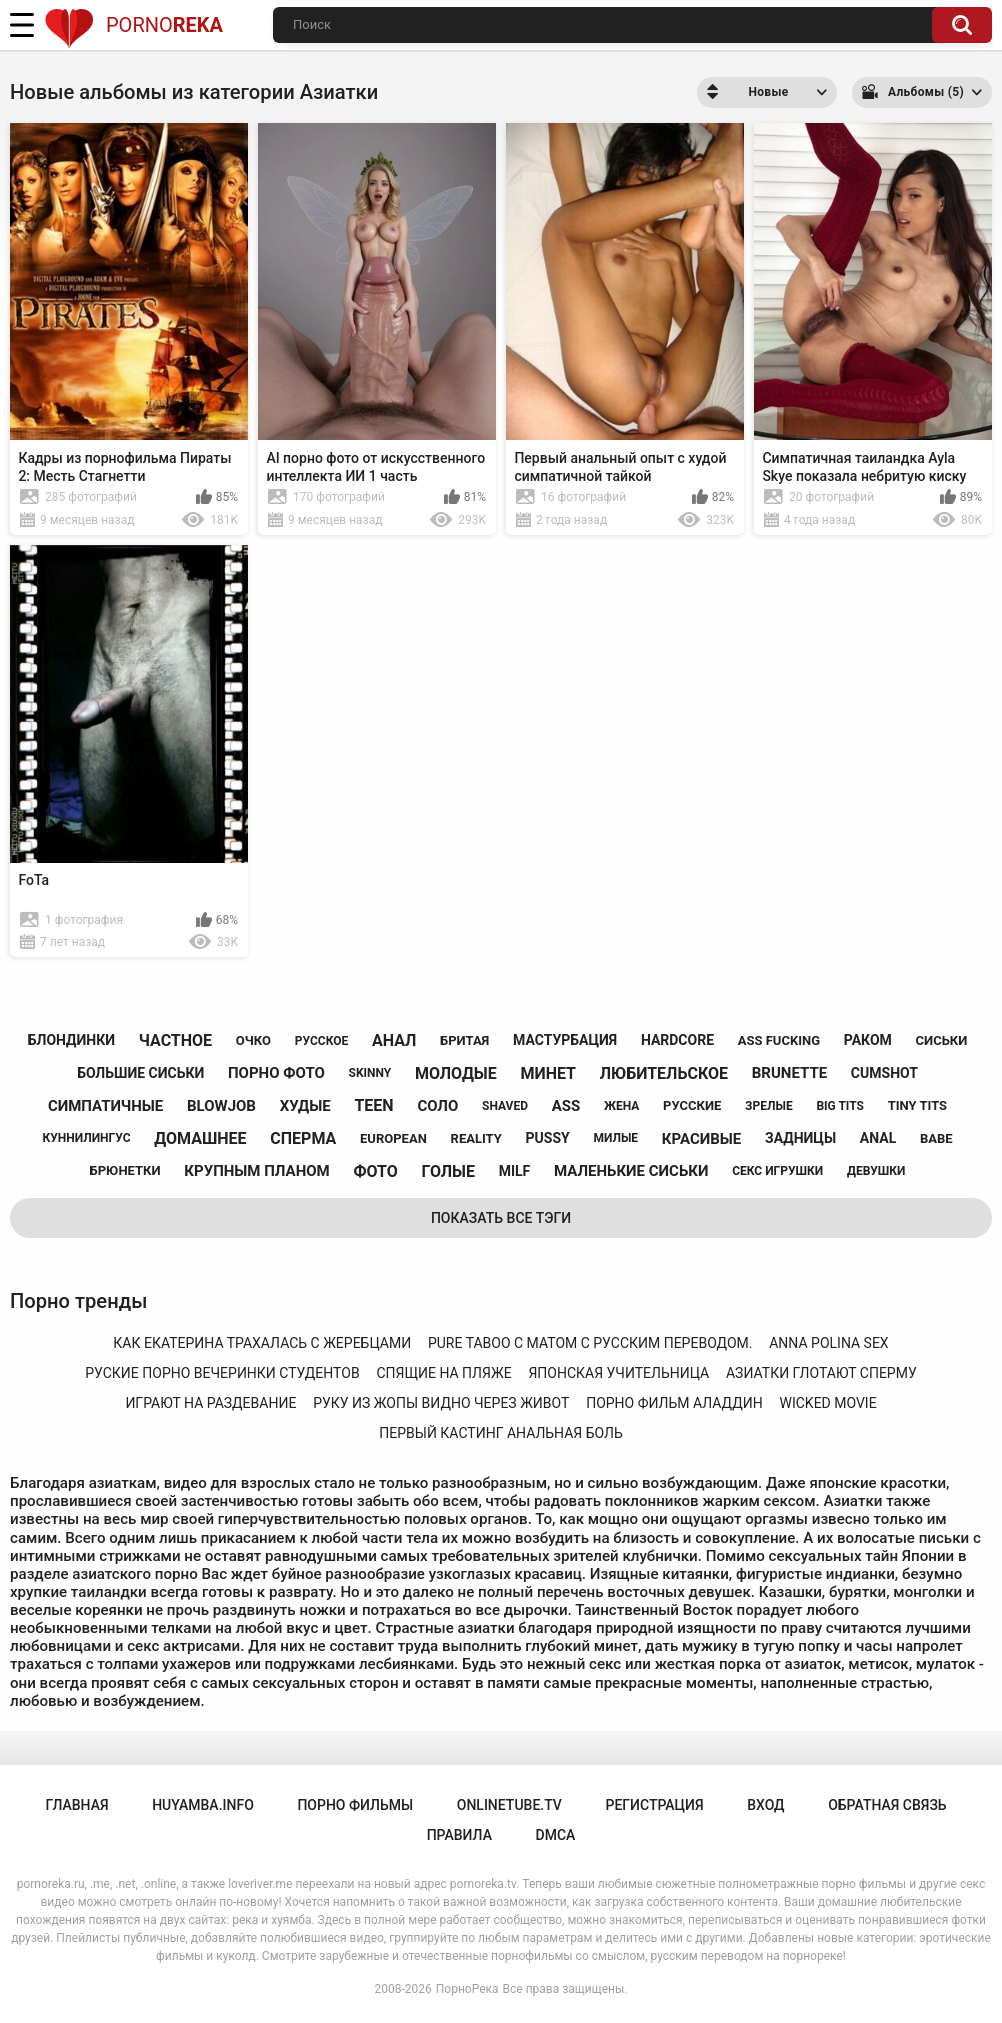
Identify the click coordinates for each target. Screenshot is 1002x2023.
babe (936, 1138)
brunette (789, 1073)
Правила (459, 1835)
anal (878, 1138)
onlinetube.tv (509, 1805)
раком (868, 1040)
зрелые (769, 1106)
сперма (303, 1138)
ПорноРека (467, 1989)
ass (566, 1106)
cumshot (884, 1073)
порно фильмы (355, 1805)
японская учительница (618, 1373)
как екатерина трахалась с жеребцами (262, 1343)
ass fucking (779, 1040)
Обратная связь (887, 1805)
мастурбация (565, 1040)
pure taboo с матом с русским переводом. (590, 1343)
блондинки (71, 1040)
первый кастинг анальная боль (500, 1433)
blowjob (221, 1106)
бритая (464, 1040)
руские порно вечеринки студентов (222, 1373)
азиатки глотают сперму (821, 1373)
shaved (505, 1106)
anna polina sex (828, 1343)
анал (394, 1040)
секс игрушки (777, 1171)
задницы (800, 1138)
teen (373, 1105)
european (393, 1138)
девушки (876, 1171)
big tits (840, 1106)
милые (615, 1138)
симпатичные (105, 1106)
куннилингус (86, 1138)
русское (321, 1041)
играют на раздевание (210, 1403)
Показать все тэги (501, 1218)
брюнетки (125, 1170)
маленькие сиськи (631, 1171)
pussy (548, 1138)
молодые (456, 1073)
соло (437, 1106)
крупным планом (256, 1171)
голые (448, 1171)
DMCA (556, 1835)
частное (175, 1040)
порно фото (276, 1073)
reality (476, 1138)
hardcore (677, 1040)
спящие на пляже (443, 1373)
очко (253, 1040)
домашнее (200, 1138)
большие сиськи (140, 1073)
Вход (765, 1805)
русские (692, 1105)
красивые (701, 1139)
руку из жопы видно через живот (441, 1403)
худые (305, 1106)
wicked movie (828, 1403)
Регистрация (654, 1805)
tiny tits (917, 1105)
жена (621, 1106)
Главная (76, 1805)
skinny (370, 1073)
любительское (664, 1073)
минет (548, 1073)
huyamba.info (203, 1805)
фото (375, 1171)
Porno (133, 25)
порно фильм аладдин (674, 1403)
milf (515, 1171)
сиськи (942, 1040)
